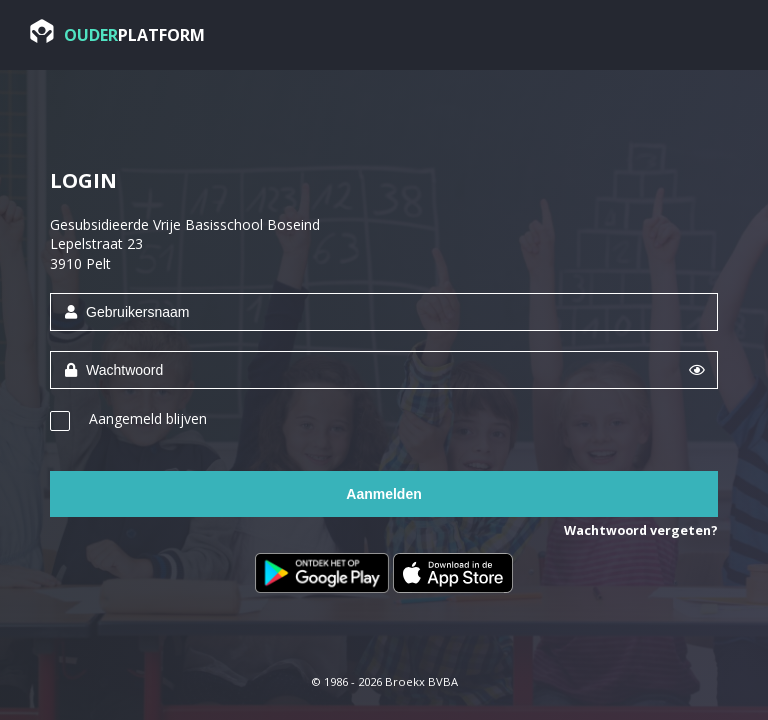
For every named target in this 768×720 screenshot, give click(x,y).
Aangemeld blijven (148, 418)
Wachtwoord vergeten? (641, 530)
